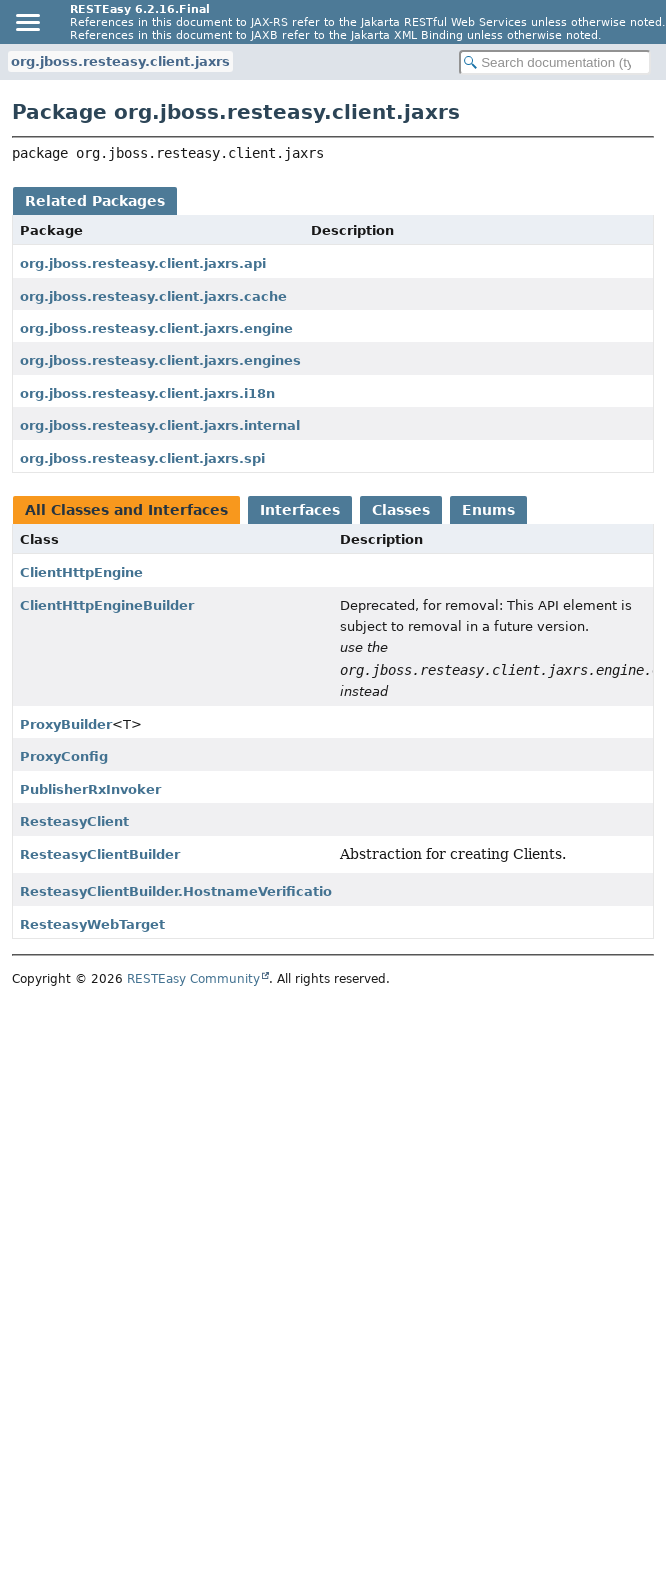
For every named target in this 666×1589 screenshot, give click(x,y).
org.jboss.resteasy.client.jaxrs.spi (142, 458)
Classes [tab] (401, 510)
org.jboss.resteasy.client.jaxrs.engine (156, 328)
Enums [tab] (488, 510)
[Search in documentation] (555, 62)
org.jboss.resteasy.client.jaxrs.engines (160, 360)
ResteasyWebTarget (92, 924)
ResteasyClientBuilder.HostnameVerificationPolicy (202, 891)
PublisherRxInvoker (90, 789)
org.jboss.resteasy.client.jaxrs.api (143, 263)
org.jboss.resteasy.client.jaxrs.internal (160, 425)
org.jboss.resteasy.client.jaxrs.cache (153, 296)
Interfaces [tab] (300, 510)
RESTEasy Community (193, 979)
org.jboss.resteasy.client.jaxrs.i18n (147, 393)
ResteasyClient (74, 821)
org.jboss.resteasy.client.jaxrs (120, 61)
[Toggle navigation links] (27, 22)
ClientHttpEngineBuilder (107, 605)
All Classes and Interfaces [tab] (126, 510)
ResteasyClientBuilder (100, 854)
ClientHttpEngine (81, 572)
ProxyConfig (64, 756)
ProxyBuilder (66, 724)
